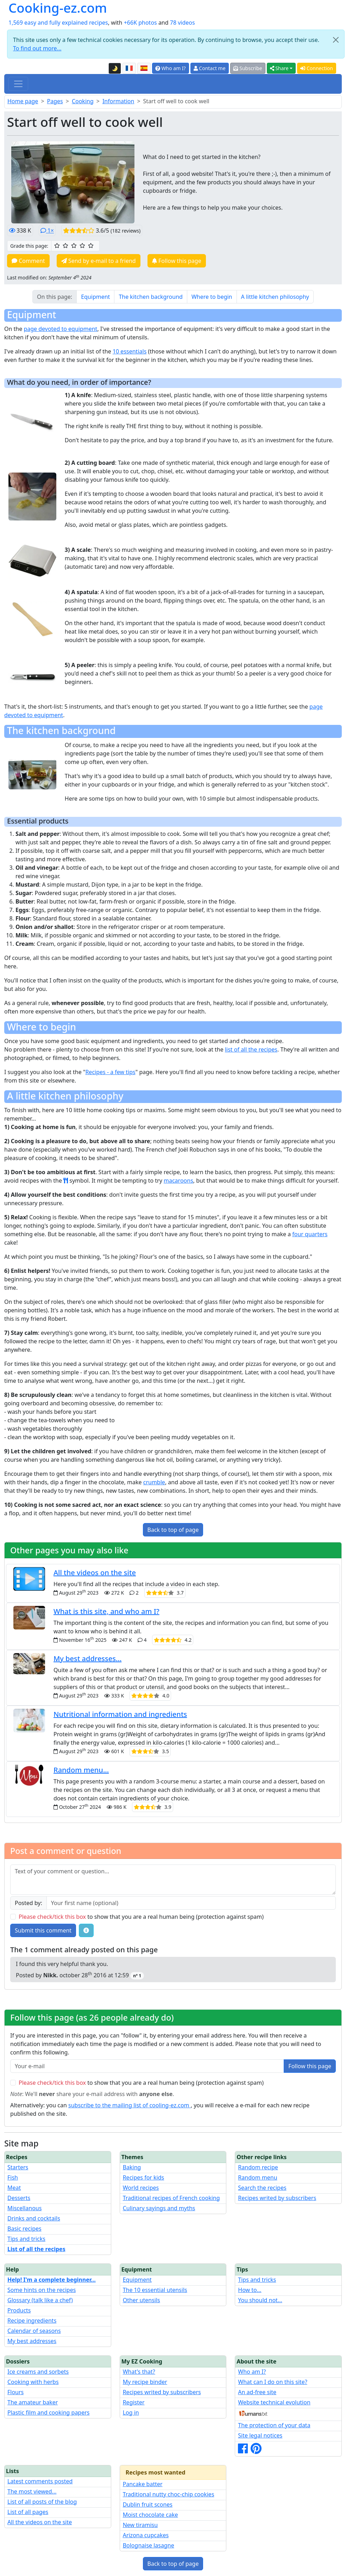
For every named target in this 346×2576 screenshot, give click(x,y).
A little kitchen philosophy (275, 297)
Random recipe (258, 2167)
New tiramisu (140, 2525)
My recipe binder (145, 2382)
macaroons (178, 1180)
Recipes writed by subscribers (277, 2198)
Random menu (257, 2177)
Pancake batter (143, 2484)
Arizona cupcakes (146, 2535)
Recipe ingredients (31, 2320)
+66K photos (140, 22)
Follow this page (176, 261)
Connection (316, 68)
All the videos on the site (95, 1572)
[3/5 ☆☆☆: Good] (74, 245)
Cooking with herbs (33, 2382)
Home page (22, 101)
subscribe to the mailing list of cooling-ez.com (129, 2105)
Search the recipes (262, 2188)
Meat (14, 2188)
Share (279, 68)
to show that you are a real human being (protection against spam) (141, 1917)
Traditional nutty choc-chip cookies (168, 2494)
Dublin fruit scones (147, 2504)
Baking (132, 2167)
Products (19, 2310)
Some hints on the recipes (41, 2290)
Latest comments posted (40, 2481)
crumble (154, 1482)
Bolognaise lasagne (148, 2545)
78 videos (182, 22)
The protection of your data (274, 2425)
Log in (131, 2412)
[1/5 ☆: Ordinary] (57, 245)
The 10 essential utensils (155, 2290)
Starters (17, 2167)
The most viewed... (31, 2491)
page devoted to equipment (60, 329)
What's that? (139, 2371)
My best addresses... (87, 1658)
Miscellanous (24, 2208)
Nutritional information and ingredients (120, 1714)
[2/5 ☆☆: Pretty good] (65, 245)
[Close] (335, 40)
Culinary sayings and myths (159, 2208)
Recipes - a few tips (110, 1072)
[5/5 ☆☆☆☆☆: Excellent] (91, 245)
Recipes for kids (143, 2177)
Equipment (95, 297)
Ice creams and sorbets (38, 2371)
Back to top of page (173, 1530)
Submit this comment (43, 1930)
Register (134, 2402)
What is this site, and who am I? (106, 1611)
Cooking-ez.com (57, 8)
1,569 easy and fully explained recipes (58, 22)
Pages (55, 101)
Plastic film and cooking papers (48, 2412)
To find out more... (37, 48)
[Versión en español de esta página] (144, 68)
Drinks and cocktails (33, 2218)
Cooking (83, 101)
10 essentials (129, 351)
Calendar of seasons (34, 2331)
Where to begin (211, 297)
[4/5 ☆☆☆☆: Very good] (82, 245)
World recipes (141, 2188)
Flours (15, 2392)
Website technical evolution (274, 2402)
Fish (12, 2177)
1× (47, 230)
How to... (249, 2290)
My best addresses (31, 2341)
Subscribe (247, 68)
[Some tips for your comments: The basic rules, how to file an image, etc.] (86, 1930)
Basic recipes (24, 2228)
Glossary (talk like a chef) (40, 2300)
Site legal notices (260, 2435)
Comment (28, 261)
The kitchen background (151, 297)
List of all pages (27, 2512)
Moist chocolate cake (150, 2515)
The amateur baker (32, 2402)
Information (118, 101)
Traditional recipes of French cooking (171, 2198)
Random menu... (81, 1770)
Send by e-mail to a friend (98, 261)
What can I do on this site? (272, 2382)
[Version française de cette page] (129, 68)
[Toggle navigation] (18, 84)
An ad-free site (257, 2392)
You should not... (260, 2300)
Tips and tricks (26, 2239)
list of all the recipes (251, 1049)
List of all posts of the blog (42, 2502)
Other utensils (141, 2300)
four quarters (309, 1234)
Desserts (18, 2198)
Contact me (210, 68)
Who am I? (170, 68)
